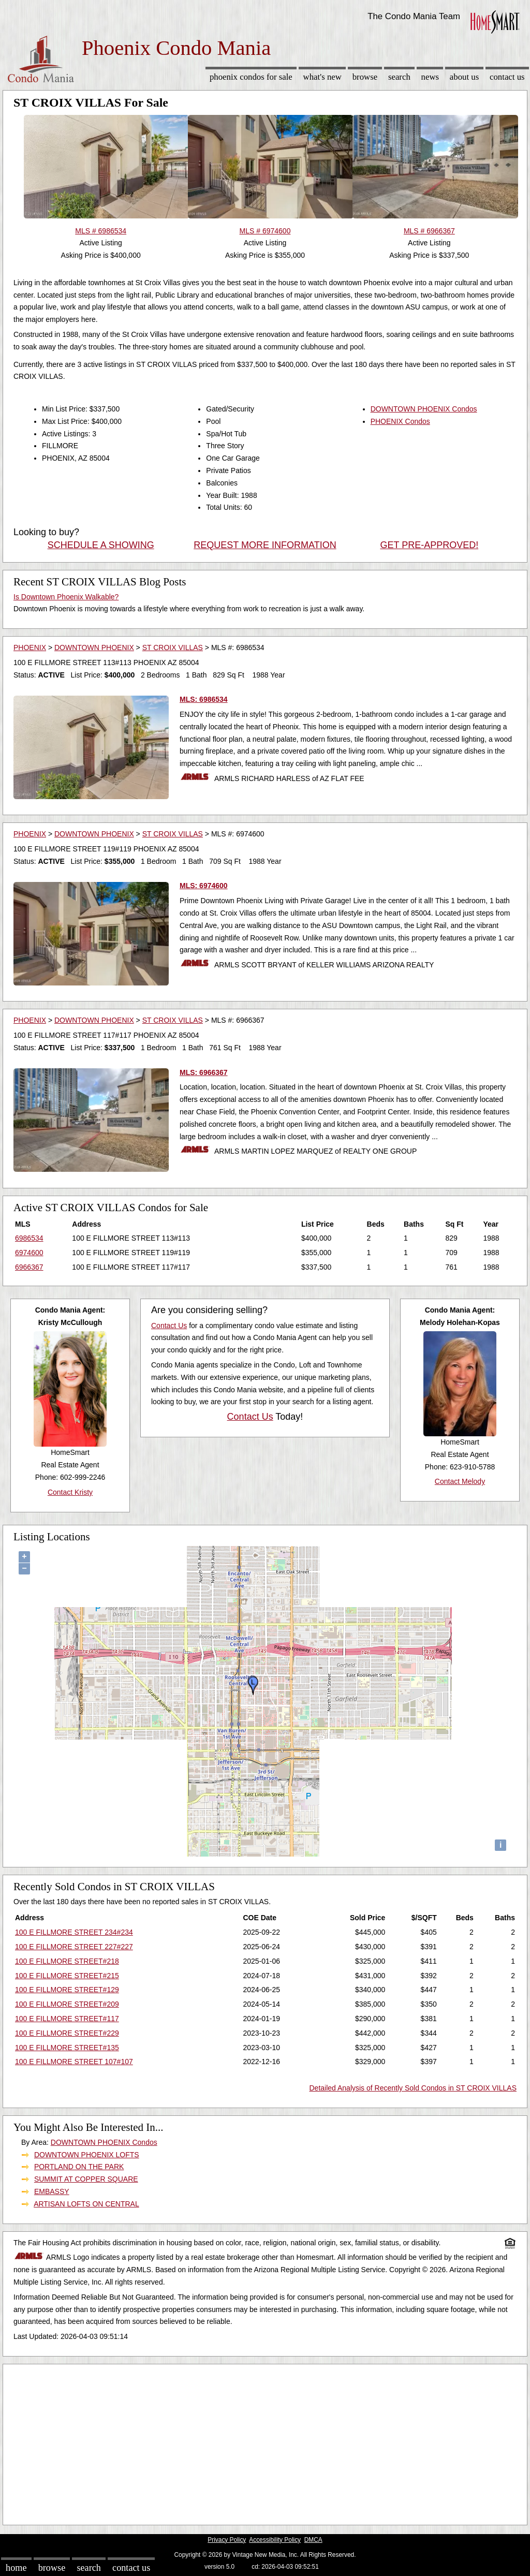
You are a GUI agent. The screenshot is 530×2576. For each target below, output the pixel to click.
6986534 (29, 1238)
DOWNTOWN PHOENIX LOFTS (86, 2155)
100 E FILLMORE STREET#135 (67, 2047)
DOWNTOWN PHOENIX (94, 647)
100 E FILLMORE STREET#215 (67, 1975)
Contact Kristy (70, 1492)
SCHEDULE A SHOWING (101, 545)
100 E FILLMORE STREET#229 (67, 2033)
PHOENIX (29, 647)
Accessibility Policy (275, 2539)
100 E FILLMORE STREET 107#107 (74, 2061)
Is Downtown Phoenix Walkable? (66, 597)
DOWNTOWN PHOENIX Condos (424, 409)
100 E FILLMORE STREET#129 (67, 1989)
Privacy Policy (227, 2539)
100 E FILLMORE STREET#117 (67, 2018)
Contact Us (507, 77)
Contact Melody (460, 1481)
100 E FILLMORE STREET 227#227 (74, 1946)
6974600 (29, 1252)
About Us (464, 77)
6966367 (29, 1267)
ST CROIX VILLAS (172, 647)
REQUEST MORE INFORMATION (265, 545)
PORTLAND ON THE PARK (79, 2166)
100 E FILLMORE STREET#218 (67, 1961)
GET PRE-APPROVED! (429, 545)
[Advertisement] (265, 2441)
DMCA (313, 2539)
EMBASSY (51, 2191)
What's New (322, 77)
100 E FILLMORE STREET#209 (67, 2004)
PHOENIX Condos (400, 421)
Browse (364, 77)
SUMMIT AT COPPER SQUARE (86, 2179)
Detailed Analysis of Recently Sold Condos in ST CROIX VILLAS (413, 2088)
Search (399, 77)
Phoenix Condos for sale (251, 77)
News (430, 77)
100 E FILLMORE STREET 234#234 (74, 1932)
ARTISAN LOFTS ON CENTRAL (86, 2204)
